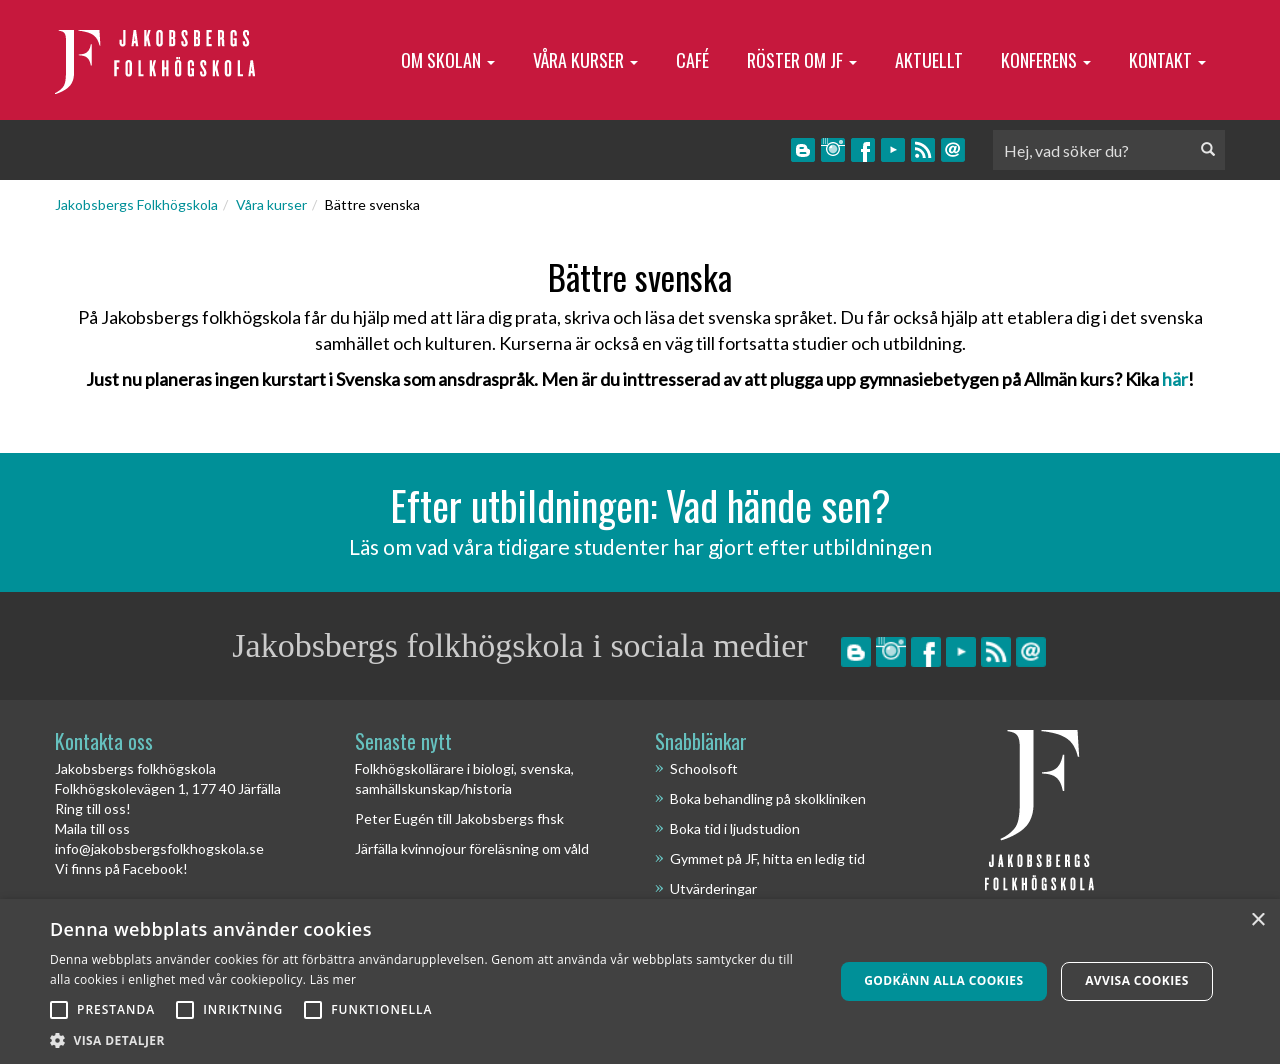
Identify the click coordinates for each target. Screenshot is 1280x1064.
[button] (430, 1039)
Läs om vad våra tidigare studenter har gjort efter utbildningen (640, 546)
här (1175, 379)
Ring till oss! (93, 808)
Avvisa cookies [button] (1136, 980)
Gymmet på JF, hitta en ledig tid (767, 858)
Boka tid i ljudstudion (735, 828)
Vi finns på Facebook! (121, 868)
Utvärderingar (713, 888)
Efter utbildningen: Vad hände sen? (640, 505)
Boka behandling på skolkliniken (768, 798)
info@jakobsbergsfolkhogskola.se (159, 848)
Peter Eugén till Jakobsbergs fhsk (459, 818)
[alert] (640, 981)
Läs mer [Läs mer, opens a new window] (333, 979)
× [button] (1257, 920)
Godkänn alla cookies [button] (943, 980)
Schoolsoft (704, 768)
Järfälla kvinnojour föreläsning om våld (472, 848)
